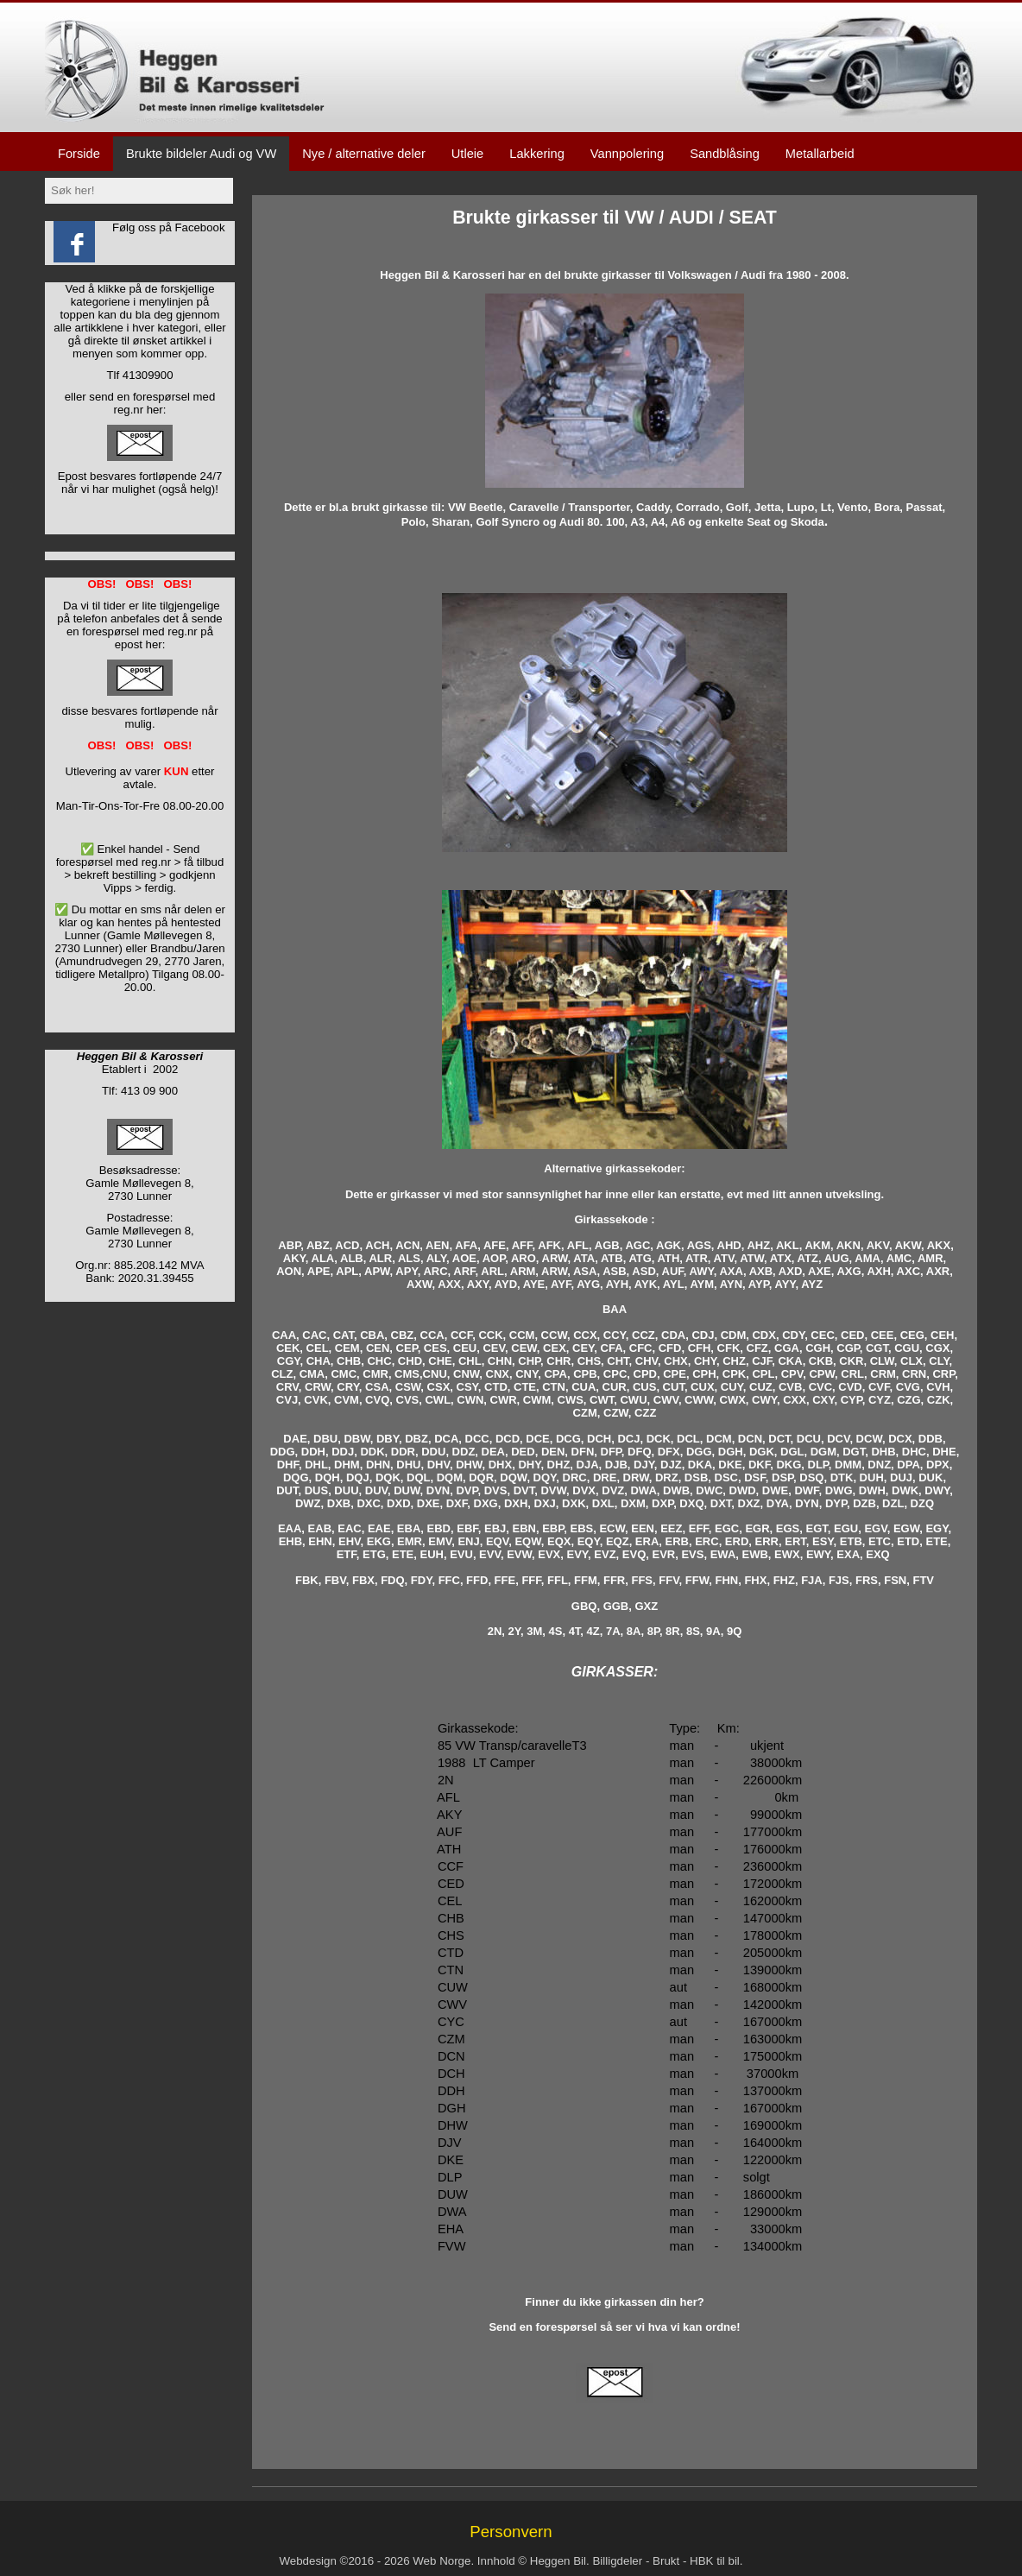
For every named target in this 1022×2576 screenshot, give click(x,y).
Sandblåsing (725, 154)
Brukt (666, 2560)
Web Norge (441, 2560)
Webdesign (307, 2560)
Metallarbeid (820, 154)
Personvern (511, 2531)
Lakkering (537, 154)
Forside (79, 154)
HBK (701, 2560)
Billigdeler (617, 2560)
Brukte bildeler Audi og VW (201, 154)
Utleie (467, 154)
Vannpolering (627, 154)
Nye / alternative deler (364, 154)
